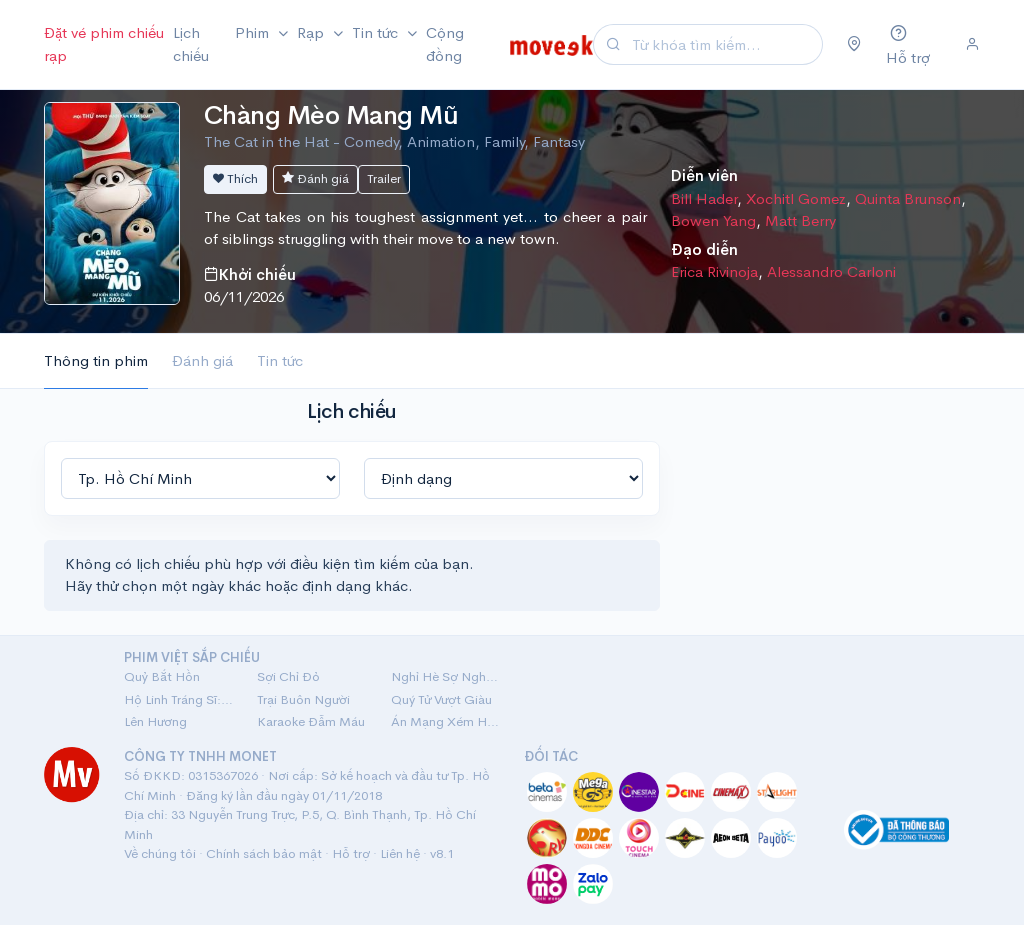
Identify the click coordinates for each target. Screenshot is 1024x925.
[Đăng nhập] (972, 45)
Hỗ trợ (351, 853)
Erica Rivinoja (714, 271)
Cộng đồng (445, 44)
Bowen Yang (713, 220)
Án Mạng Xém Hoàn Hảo (445, 721)
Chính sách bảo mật (264, 853)
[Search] (724, 44)
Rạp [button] (312, 32)
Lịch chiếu (191, 44)
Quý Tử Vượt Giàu (441, 699)
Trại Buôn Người (303, 699)
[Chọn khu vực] (854, 45)
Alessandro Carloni (831, 271)
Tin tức (280, 360)
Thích (235, 178)
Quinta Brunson (908, 198)
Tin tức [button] (377, 32)
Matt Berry (800, 220)
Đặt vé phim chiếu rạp (104, 44)
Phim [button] (254, 32)
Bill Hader (704, 198)
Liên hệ (400, 853)
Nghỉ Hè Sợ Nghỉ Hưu (445, 676)
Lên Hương (155, 721)
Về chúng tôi (160, 853)
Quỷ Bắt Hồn (162, 676)
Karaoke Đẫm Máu (311, 721)
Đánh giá (315, 178)
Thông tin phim (96, 360)
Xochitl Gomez (796, 198)
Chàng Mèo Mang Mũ (331, 115)
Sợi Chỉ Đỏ (288, 676)
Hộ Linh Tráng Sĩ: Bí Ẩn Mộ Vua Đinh (178, 699)
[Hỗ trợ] (913, 44)
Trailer (384, 178)
